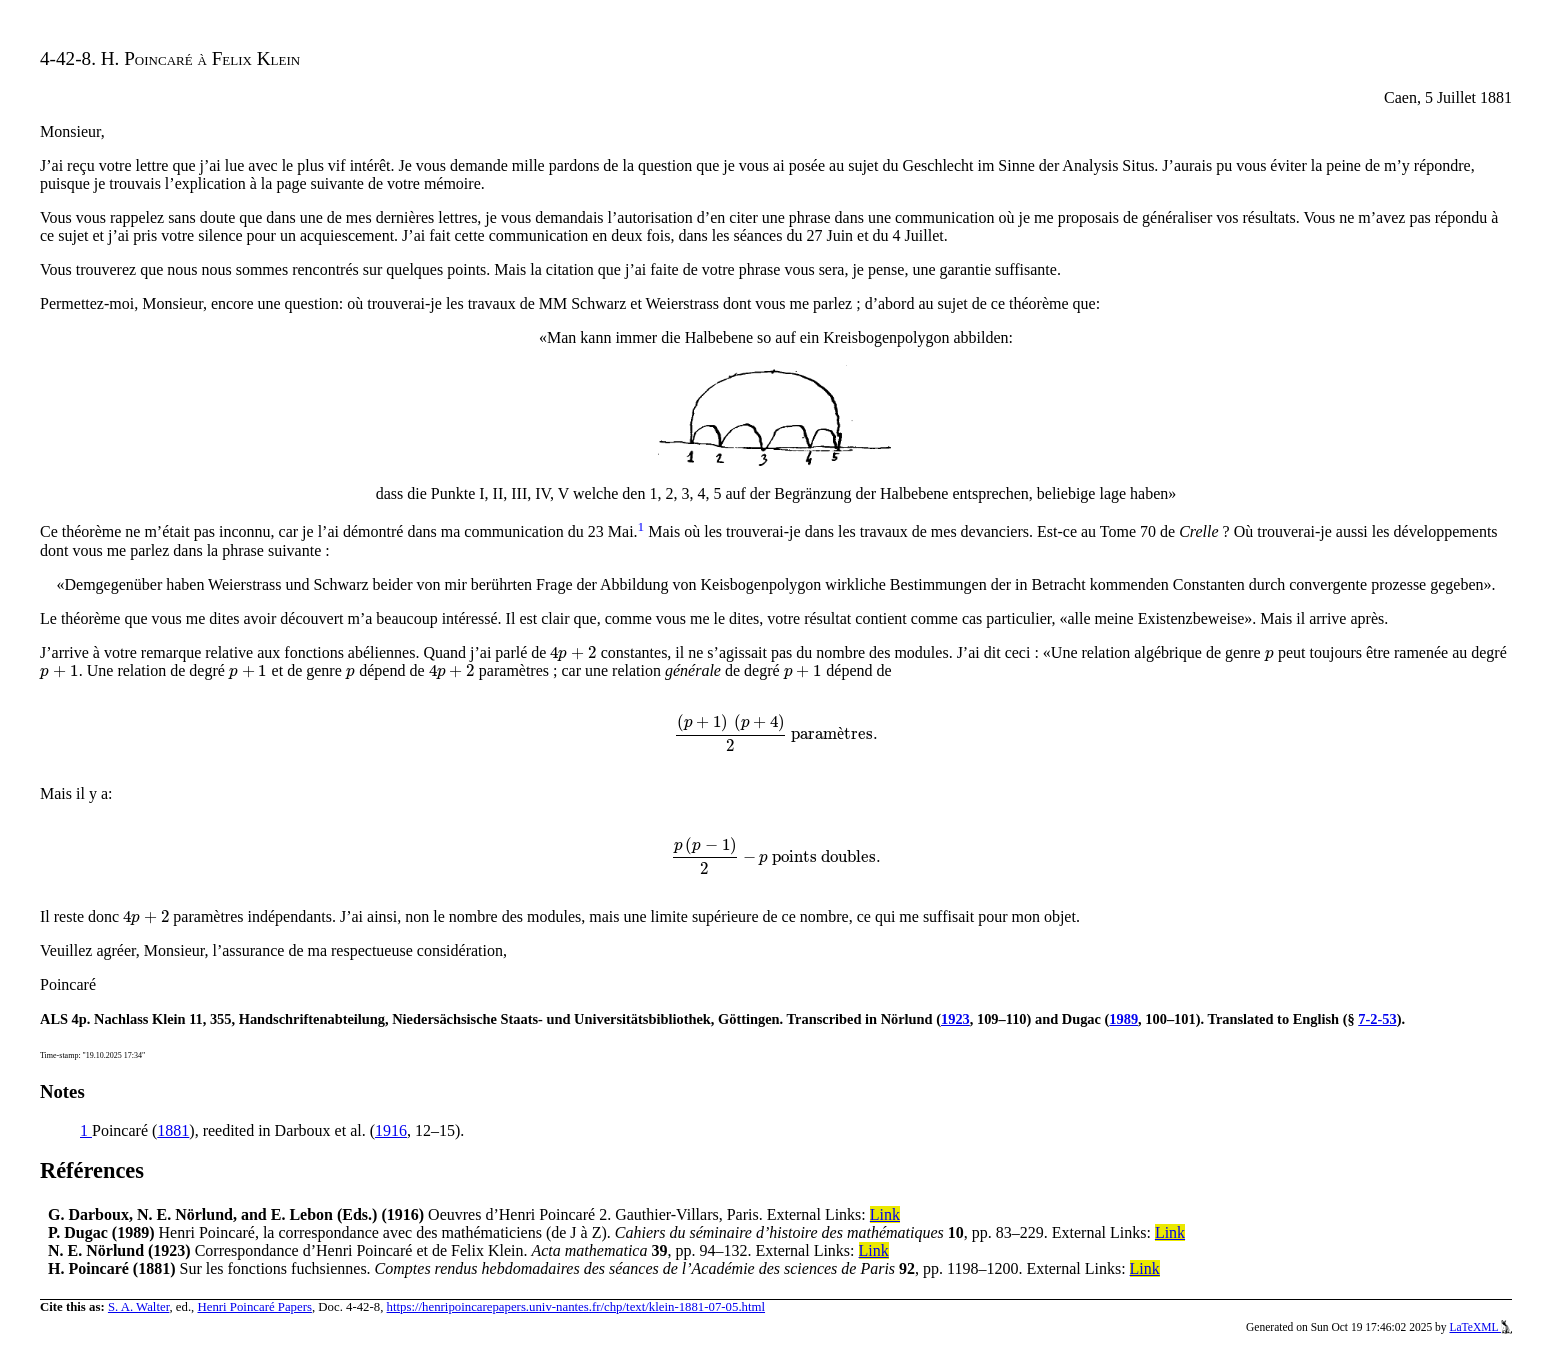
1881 (173, 1130)
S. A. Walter (139, 1307)
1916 (391, 1130)
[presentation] (573, 652)
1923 (955, 1019)
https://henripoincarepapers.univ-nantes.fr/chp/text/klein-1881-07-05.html (576, 1307)
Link (885, 1214)
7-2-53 (1377, 1019)
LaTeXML (1480, 1327)
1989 (1123, 1019)
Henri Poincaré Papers (254, 1307)
